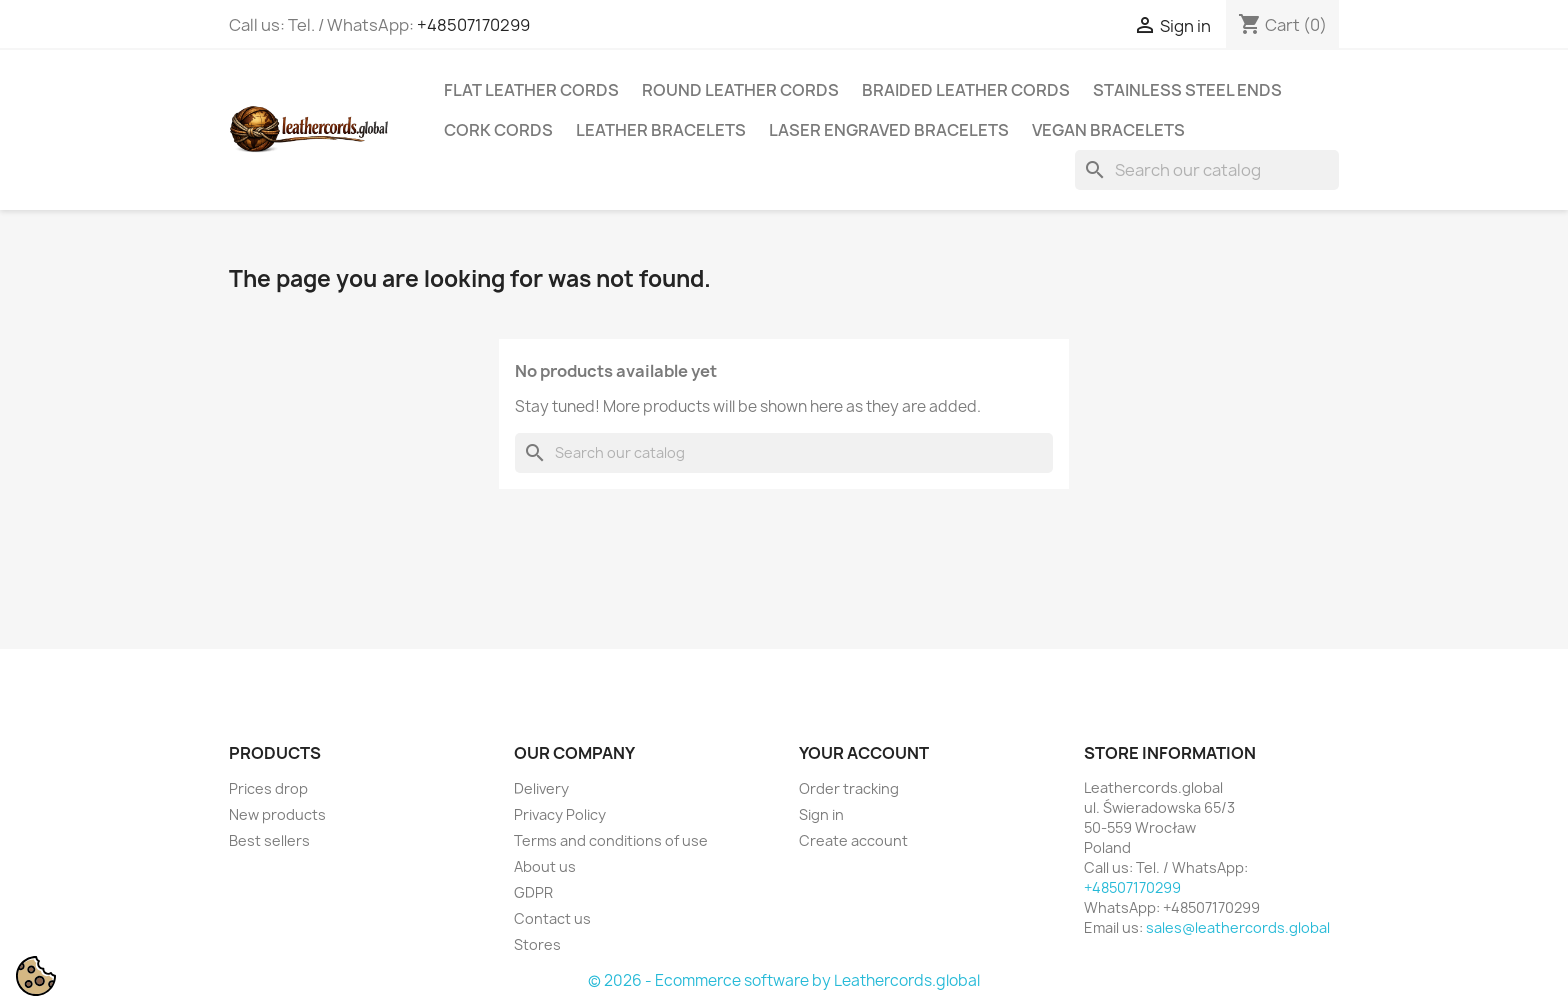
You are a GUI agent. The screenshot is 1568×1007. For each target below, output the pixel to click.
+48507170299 (473, 25)
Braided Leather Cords (966, 90)
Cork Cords (498, 130)
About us (545, 866)
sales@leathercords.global (1238, 927)
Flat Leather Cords (531, 90)
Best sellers (269, 840)
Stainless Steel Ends (1187, 90)
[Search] (1207, 170)
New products (277, 814)
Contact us (552, 918)
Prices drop (268, 788)
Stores (537, 944)
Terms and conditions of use (611, 840)
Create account (853, 840)
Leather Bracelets (661, 130)
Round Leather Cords (740, 90)
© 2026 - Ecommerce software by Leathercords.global (784, 980)
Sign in (821, 814)
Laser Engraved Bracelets (889, 130)
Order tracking (849, 788)
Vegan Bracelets (1108, 130)
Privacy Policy (560, 814)
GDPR (533, 892)
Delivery (541, 788)
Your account (864, 753)
